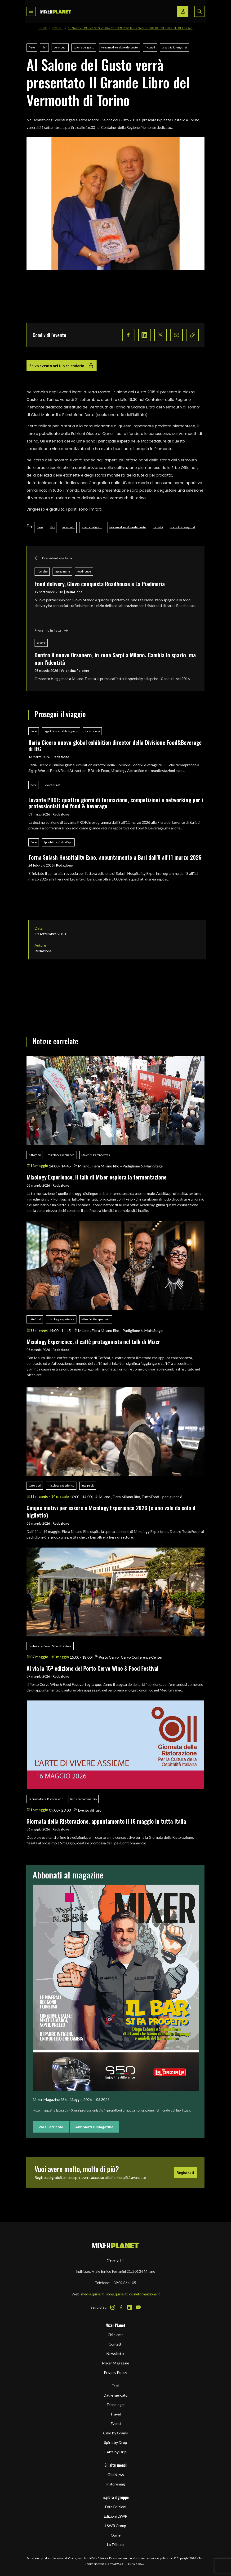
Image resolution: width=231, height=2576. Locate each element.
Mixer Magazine (115, 2363)
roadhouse (84, 571)
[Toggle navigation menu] (31, 11)
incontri (150, 47)
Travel (115, 2414)
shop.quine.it (116, 2294)
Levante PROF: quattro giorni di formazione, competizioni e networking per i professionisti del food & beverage (115, 803)
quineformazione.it (144, 2294)
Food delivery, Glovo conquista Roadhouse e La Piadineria (100, 583)
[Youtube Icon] (138, 2307)
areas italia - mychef (174, 47)
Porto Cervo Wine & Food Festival (50, 1646)
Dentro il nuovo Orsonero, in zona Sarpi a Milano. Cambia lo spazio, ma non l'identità (115, 658)
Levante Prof (52, 785)
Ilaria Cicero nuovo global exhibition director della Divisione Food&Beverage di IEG (115, 745)
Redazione (74, 592)
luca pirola (87, 1485)
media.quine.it (92, 2294)
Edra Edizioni (115, 2506)
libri (44, 47)
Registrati (185, 2172)
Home (43, 28)
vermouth (60, 47)
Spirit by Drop (115, 2442)
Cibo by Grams (115, 2433)
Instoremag (115, 2484)
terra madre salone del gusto (119, 47)
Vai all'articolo (50, 2127)
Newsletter (115, 2353)
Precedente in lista (53, 558)
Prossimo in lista (51, 630)
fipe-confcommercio (83, 1799)
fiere (32, 47)
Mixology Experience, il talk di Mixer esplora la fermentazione (97, 1177)
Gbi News (115, 2474)
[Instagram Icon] (112, 2307)
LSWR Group (115, 2525)
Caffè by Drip (115, 2452)
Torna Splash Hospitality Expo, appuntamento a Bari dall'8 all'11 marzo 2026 (114, 857)
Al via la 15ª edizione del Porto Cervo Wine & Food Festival (93, 1668)
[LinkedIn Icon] (129, 2307)
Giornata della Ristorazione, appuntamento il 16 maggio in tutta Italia (106, 1821)
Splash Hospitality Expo (58, 842)
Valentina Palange (75, 670)
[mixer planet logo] (115, 2245)
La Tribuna (115, 2544)
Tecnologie (115, 2404)
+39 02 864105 (123, 2282)
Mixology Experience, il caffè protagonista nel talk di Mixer (93, 1341)
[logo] (56, 11)
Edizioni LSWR (115, 2516)
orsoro (41, 642)
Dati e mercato (115, 2395)
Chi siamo (116, 2334)
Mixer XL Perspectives (95, 1155)
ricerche (42, 571)
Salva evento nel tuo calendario (61, 366)
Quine (115, 2535)
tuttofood (35, 1155)
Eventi (57, 28)
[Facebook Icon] (121, 2307)
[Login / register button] (182, 11)
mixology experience (61, 1155)
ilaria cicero (92, 731)
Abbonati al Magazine (94, 2127)
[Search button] (199, 11)
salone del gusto (84, 47)
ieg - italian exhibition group (61, 731)
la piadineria (62, 571)
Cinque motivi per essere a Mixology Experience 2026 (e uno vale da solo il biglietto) (111, 1511)
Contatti (115, 2344)
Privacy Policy (115, 2372)
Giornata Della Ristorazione (46, 1799)
